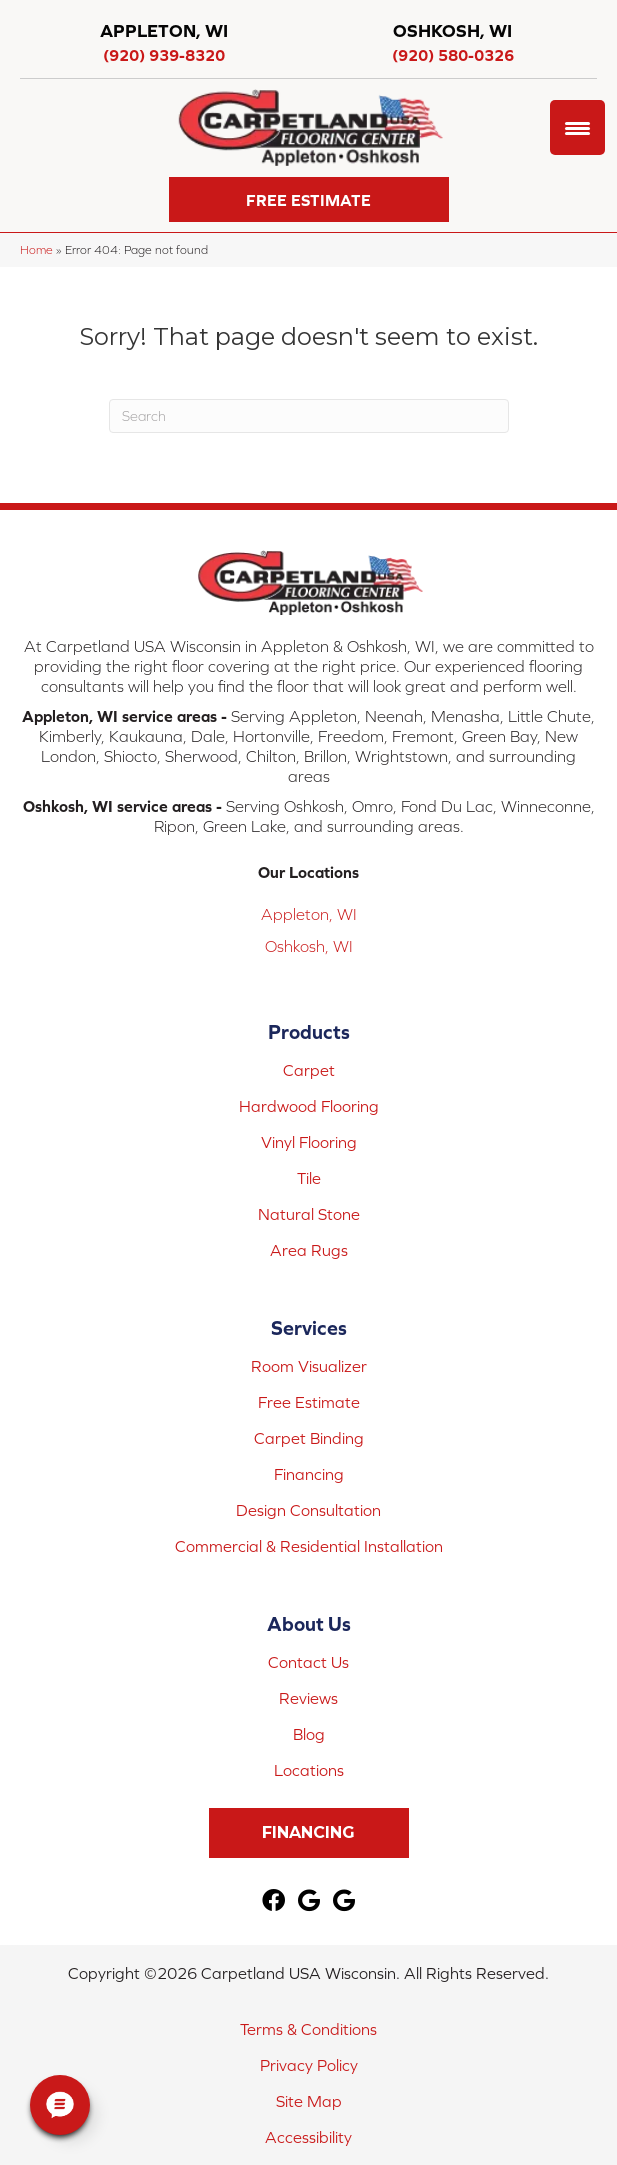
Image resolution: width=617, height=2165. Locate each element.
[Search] (309, 416)
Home (36, 249)
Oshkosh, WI (309, 946)
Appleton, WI (309, 914)
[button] (309, 199)
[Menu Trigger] (577, 127)
